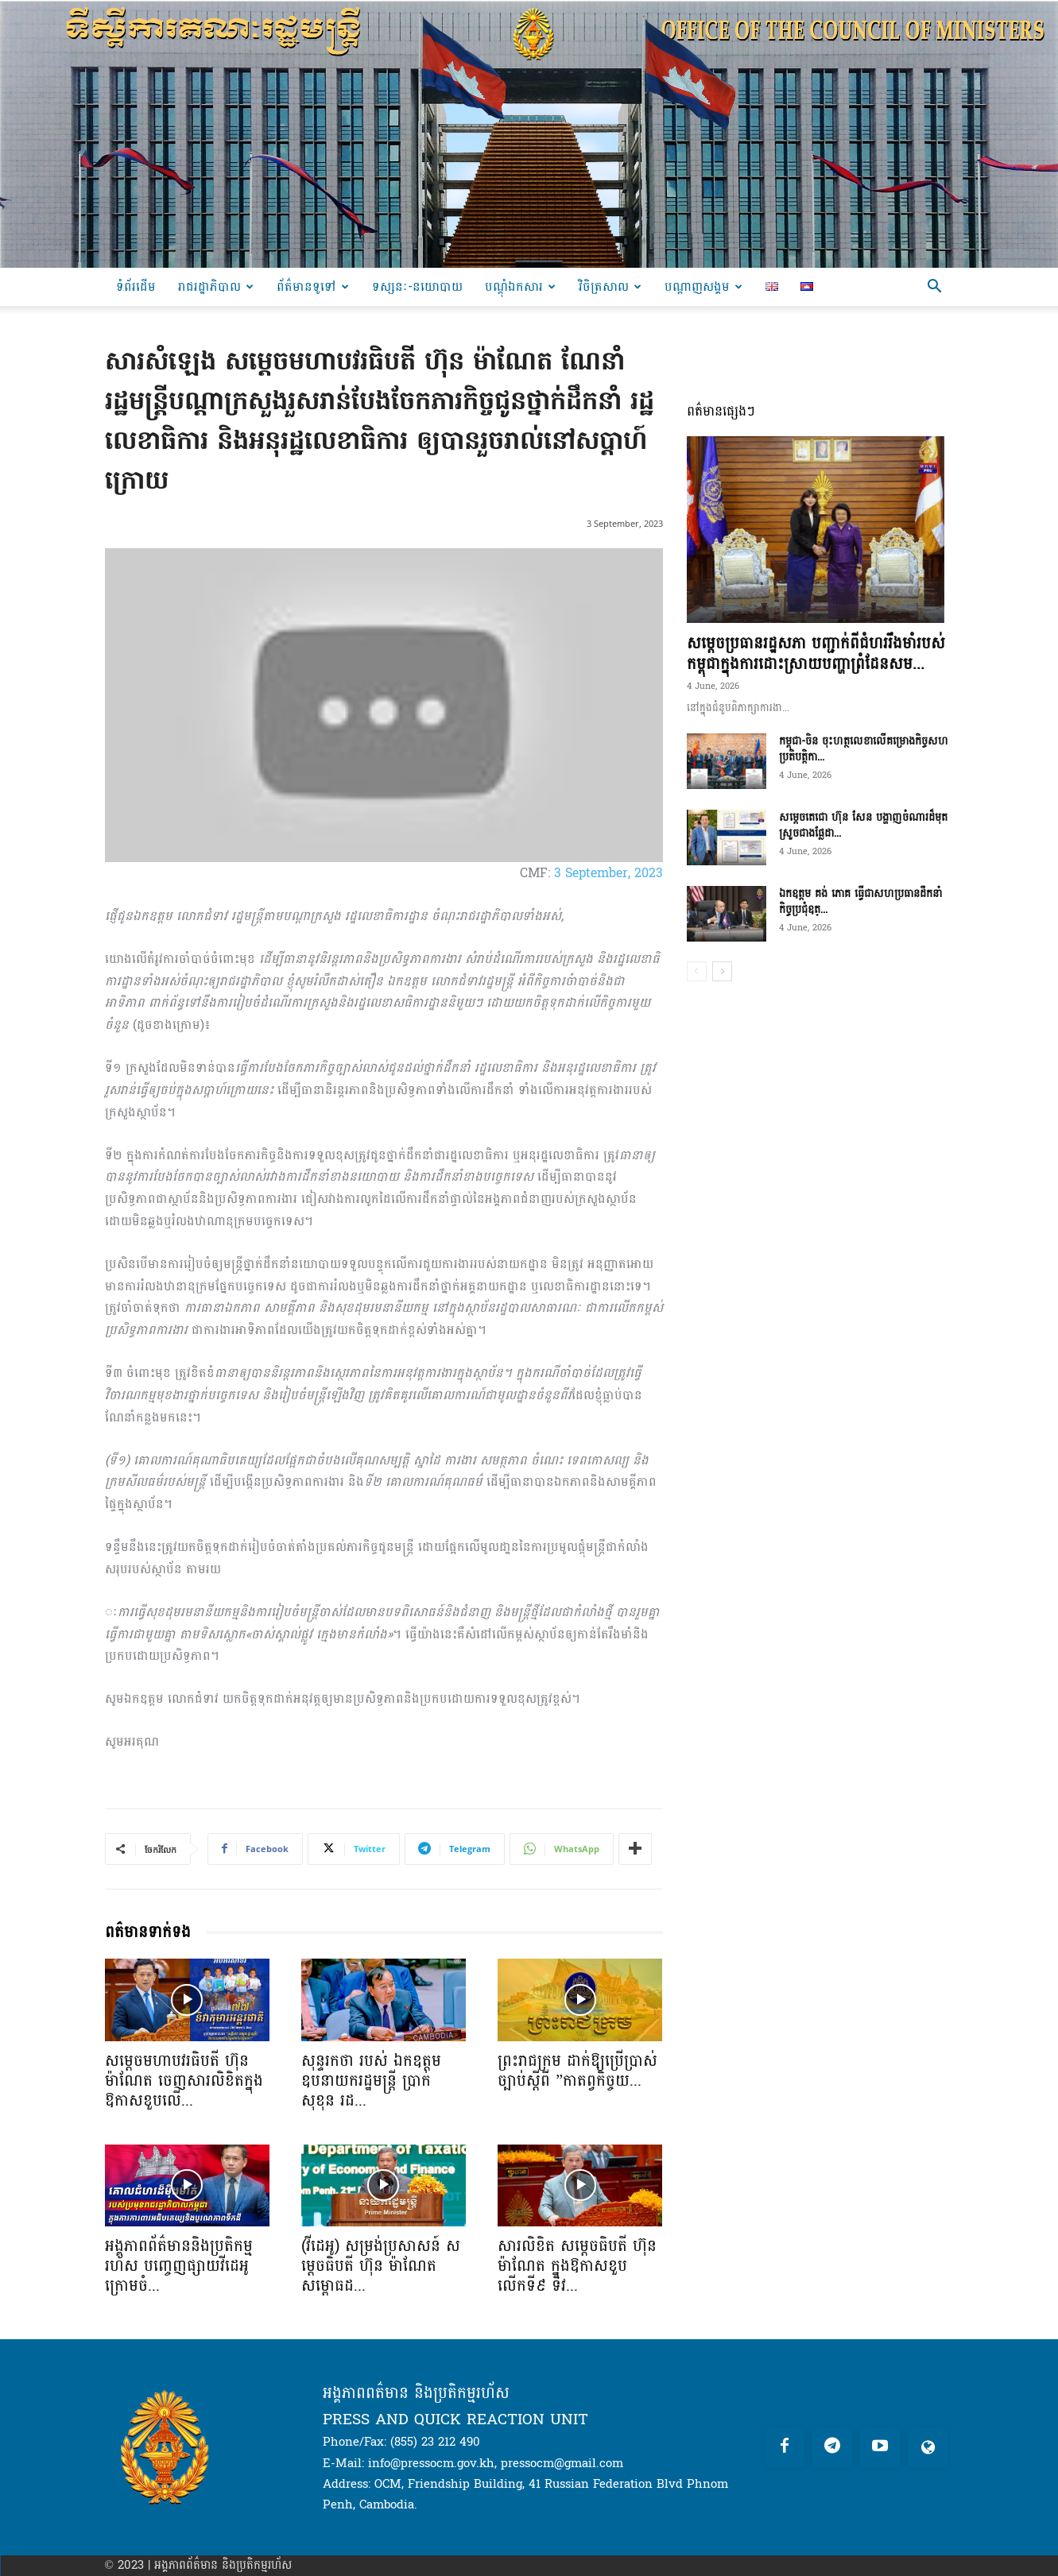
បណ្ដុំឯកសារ (520, 286)
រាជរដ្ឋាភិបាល (216, 286)
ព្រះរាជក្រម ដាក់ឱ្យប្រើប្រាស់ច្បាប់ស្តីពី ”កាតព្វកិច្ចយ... (577, 2071)
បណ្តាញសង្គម (703, 286)
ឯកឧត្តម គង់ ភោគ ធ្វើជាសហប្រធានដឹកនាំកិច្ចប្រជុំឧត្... (860, 901)
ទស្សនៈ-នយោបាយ (417, 286)
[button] (935, 288)
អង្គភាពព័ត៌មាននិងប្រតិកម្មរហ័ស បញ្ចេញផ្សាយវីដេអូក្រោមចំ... (179, 2266)
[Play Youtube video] (384, 705)
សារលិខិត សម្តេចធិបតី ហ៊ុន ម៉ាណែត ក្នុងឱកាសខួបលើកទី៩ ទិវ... (577, 2266)
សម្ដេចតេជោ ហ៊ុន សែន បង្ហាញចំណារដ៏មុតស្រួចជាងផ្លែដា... (863, 825)
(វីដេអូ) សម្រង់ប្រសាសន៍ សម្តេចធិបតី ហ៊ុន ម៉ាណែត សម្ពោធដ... (380, 2266)
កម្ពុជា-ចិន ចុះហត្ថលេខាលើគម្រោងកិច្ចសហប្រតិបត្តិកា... (863, 749)
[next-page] (722, 971)
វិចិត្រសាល (610, 286)
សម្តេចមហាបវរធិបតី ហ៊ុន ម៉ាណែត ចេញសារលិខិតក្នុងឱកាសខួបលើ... (184, 2081)
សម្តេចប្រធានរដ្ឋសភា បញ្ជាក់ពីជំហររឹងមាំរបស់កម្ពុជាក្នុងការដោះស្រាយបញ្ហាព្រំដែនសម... (816, 654)
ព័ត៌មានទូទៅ (313, 286)
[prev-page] (697, 971)
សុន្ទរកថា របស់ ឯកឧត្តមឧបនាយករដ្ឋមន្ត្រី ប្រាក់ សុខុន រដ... (371, 2081)
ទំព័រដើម (136, 286)
